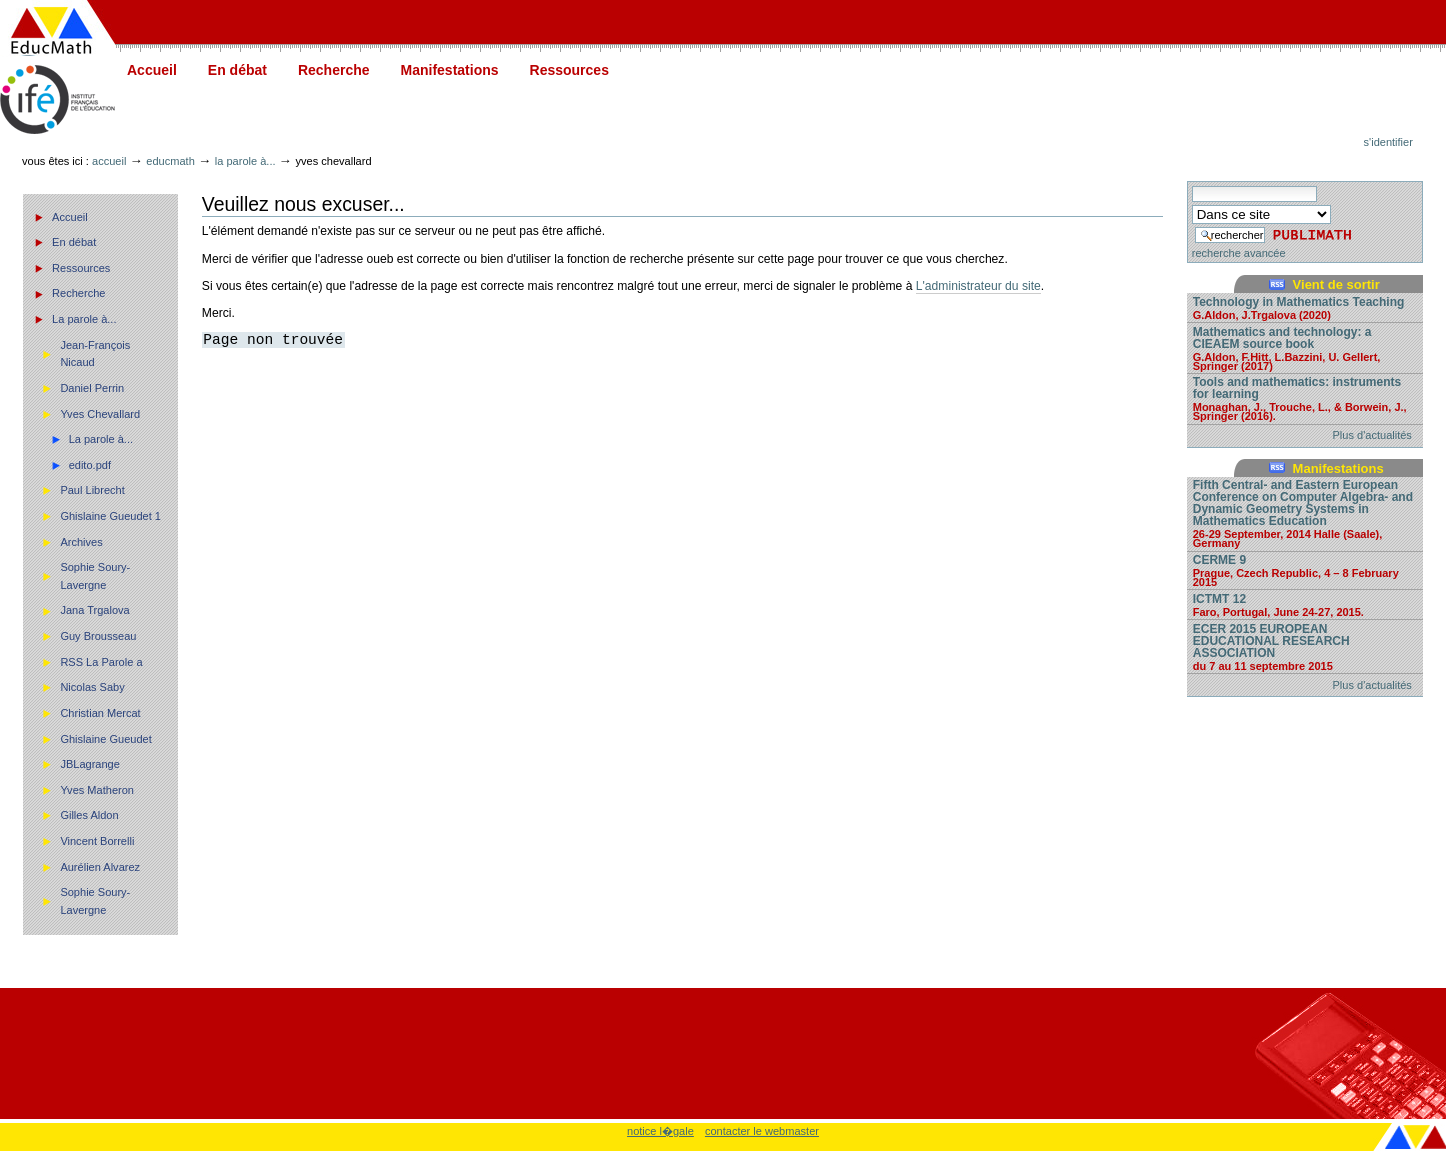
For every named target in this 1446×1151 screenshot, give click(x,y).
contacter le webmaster (762, 1131)
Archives (81, 542)
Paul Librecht (92, 490)
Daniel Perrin (92, 388)
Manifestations (450, 70)
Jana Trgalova (94, 610)
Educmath (170, 161)
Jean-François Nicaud (95, 354)
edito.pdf (90, 465)
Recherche (334, 70)
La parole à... (245, 161)
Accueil (152, 70)
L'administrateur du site (978, 286)
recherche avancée (1239, 253)
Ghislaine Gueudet (105, 739)
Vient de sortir (1336, 284)
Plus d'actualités (1372, 435)
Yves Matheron (97, 790)
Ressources (569, 70)
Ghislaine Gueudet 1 (110, 516)
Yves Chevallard (100, 414)
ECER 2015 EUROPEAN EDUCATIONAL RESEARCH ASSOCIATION (1305, 646)
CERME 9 (1305, 570)
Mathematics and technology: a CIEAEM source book (1305, 348)
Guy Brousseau (98, 636)
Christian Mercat (100, 713)
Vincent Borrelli (97, 841)
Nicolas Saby (92, 687)
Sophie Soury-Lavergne (95, 576)
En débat (237, 70)
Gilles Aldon (89, 815)
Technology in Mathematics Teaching (1305, 307)
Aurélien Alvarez (100, 867)
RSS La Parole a (101, 662)
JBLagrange (90, 764)
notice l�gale (660, 1131)
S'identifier (1388, 142)
